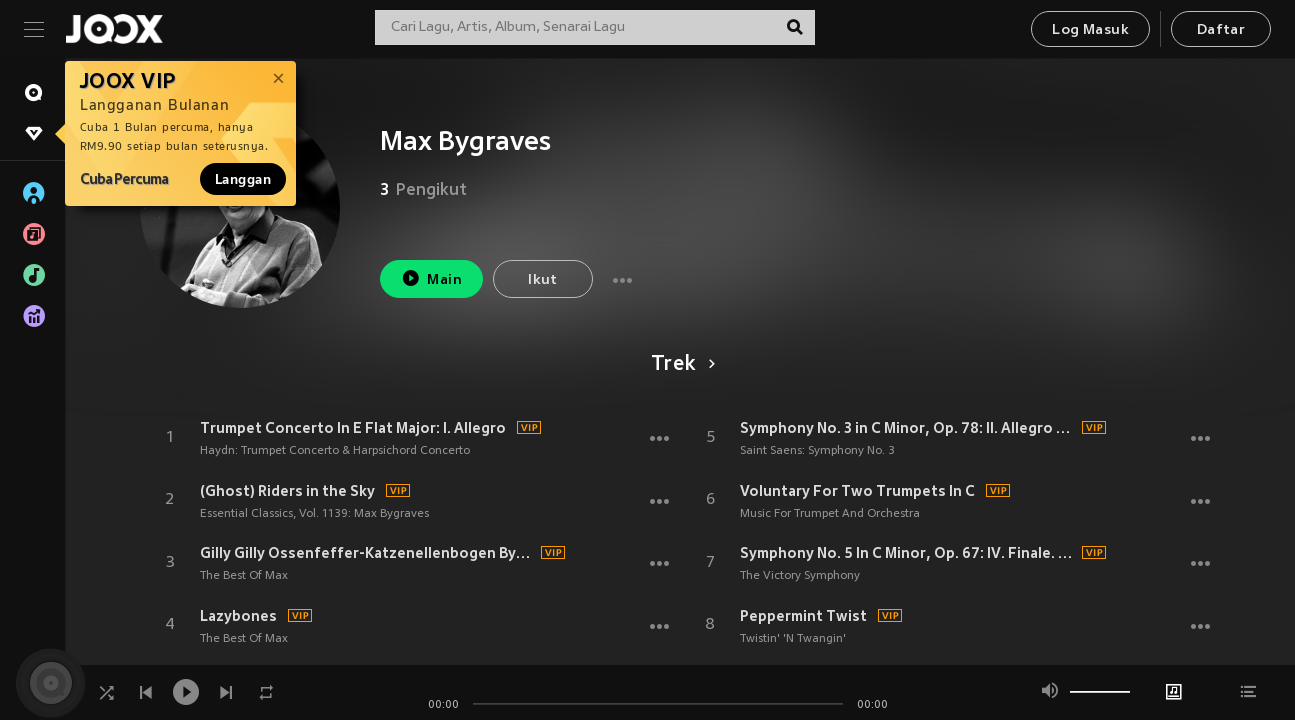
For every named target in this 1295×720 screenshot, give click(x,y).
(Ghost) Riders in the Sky (287, 491)
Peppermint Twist (803, 616)
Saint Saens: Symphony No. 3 (817, 451)
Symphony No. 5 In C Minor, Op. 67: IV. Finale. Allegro (908, 553)
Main (431, 278)
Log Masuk (1090, 30)
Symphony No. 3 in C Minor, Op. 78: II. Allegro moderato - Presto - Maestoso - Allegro (908, 428)
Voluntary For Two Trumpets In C (857, 491)
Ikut (543, 280)
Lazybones (238, 616)
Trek (679, 365)
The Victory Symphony (800, 576)
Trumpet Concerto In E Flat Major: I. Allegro (353, 428)
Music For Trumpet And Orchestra (830, 514)
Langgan (243, 179)
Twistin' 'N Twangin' (793, 639)
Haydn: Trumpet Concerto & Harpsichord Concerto (335, 451)
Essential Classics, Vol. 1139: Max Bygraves (314, 514)
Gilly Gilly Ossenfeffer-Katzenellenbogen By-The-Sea (368, 553)
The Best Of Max (244, 576)
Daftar (1221, 30)
